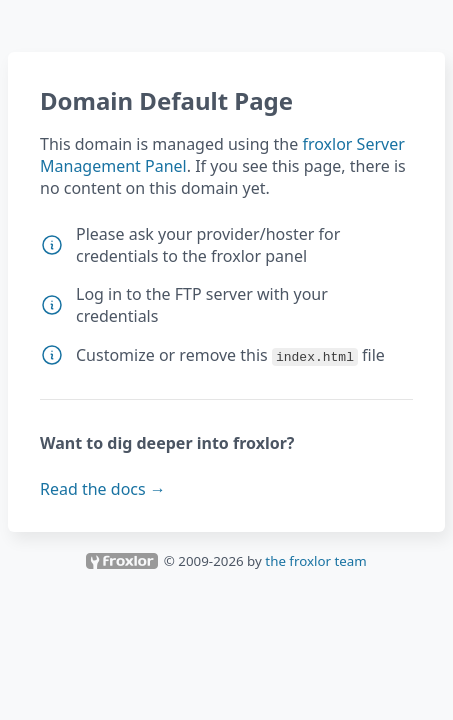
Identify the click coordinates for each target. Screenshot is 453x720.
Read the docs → (103, 489)
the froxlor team (315, 561)
